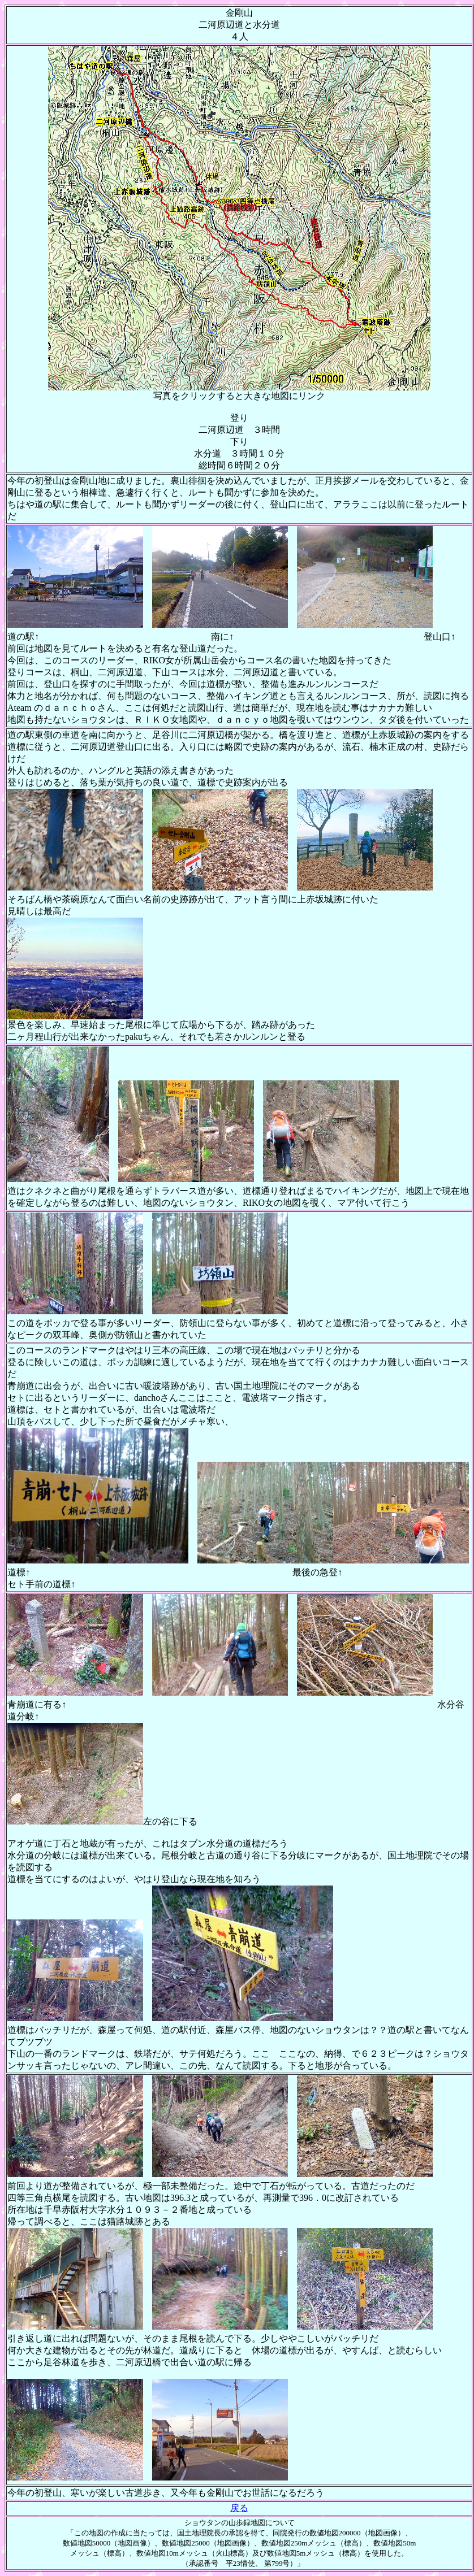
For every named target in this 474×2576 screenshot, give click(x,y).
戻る (239, 2508)
